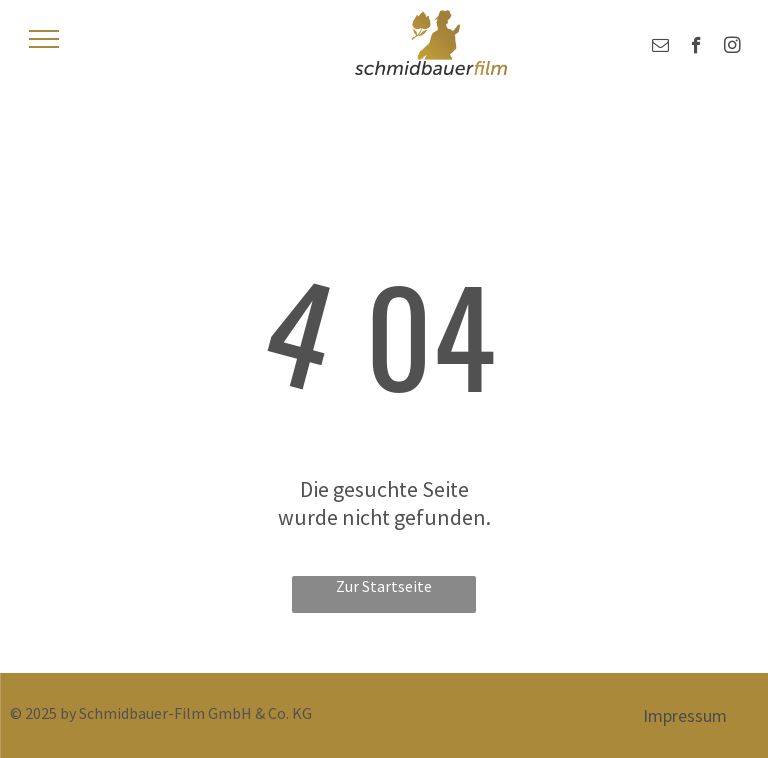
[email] (660, 48)
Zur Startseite (384, 586)
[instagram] (732, 48)
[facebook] (696, 48)
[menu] (44, 39)
